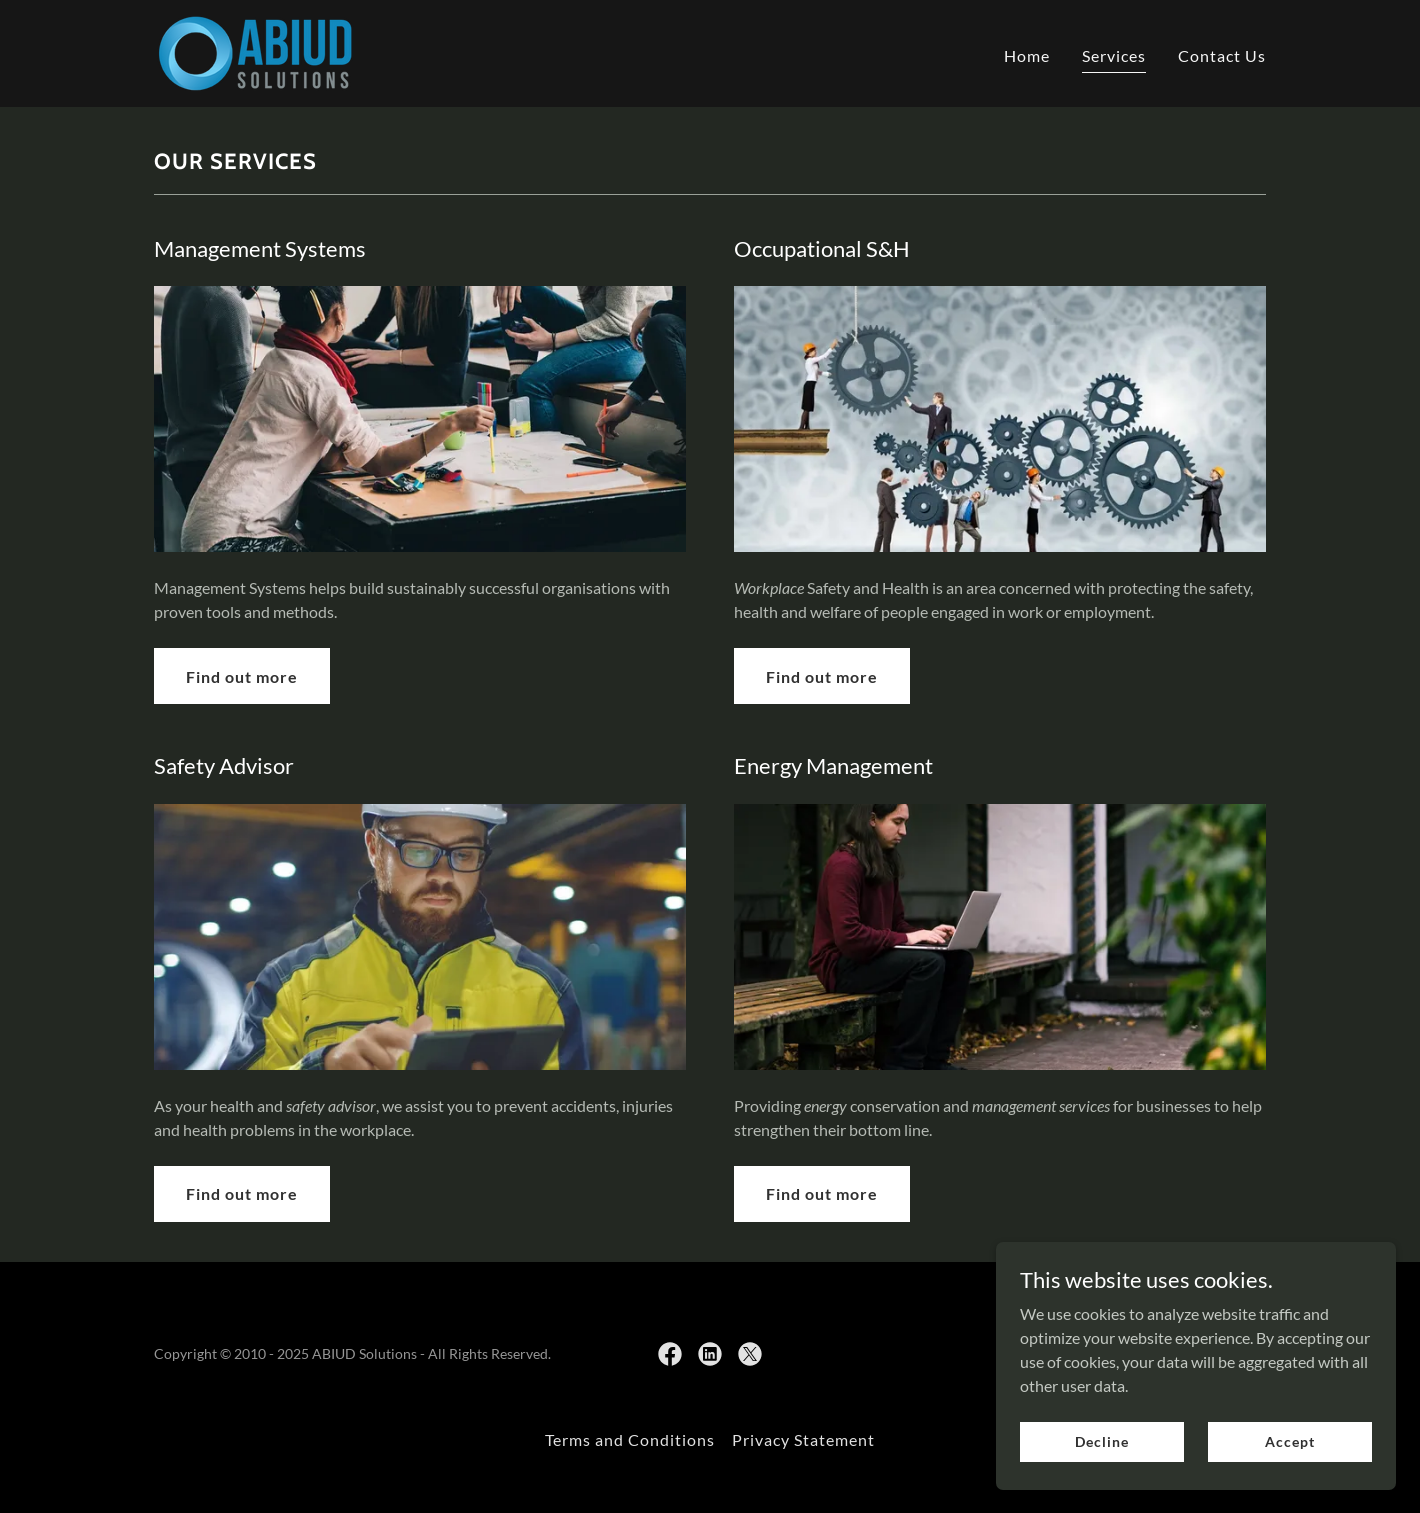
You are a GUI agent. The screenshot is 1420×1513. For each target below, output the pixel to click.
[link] (255, 51)
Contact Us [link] (1222, 55)
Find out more (242, 676)
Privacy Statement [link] (803, 1439)
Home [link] (1027, 55)
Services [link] (1114, 55)
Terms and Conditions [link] (630, 1439)
